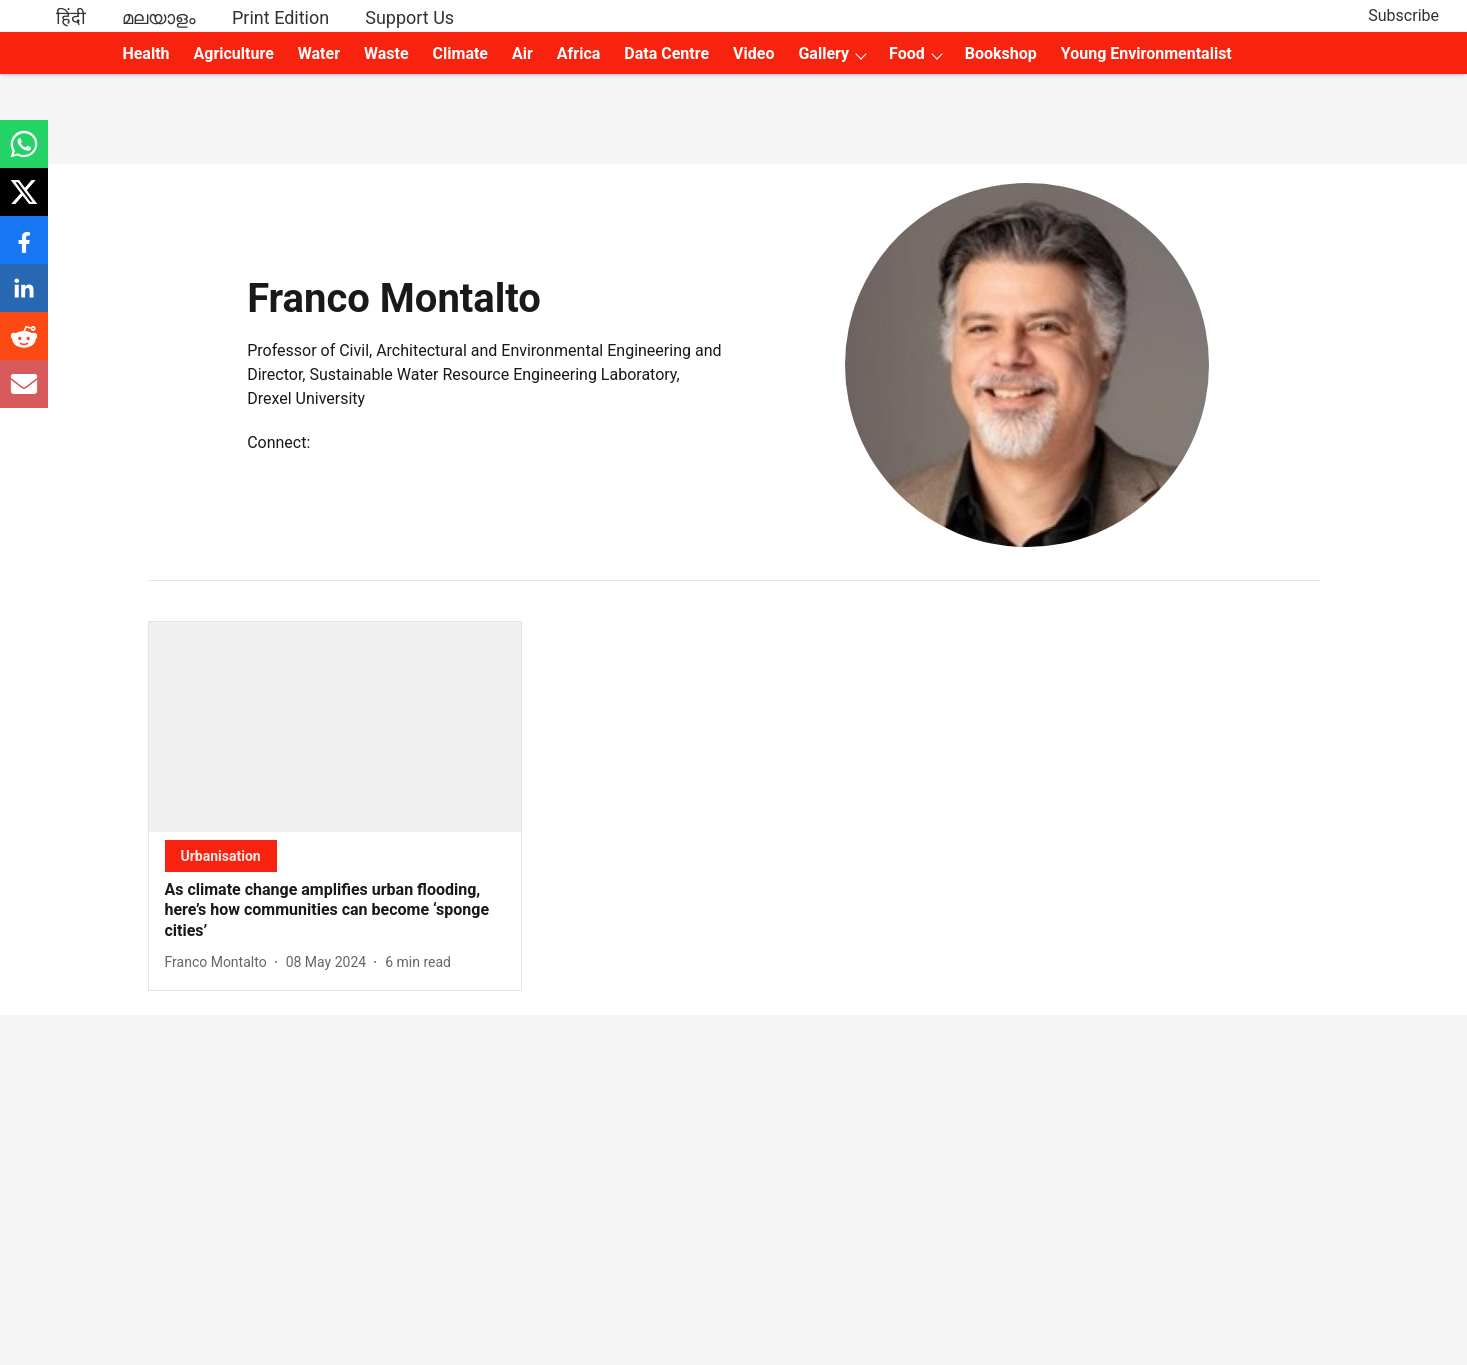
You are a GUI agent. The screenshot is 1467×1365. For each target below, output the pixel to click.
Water (319, 53)
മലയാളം (159, 17)
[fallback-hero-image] (335, 727)
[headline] (335, 911)
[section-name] (221, 855)
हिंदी (71, 17)
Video (753, 53)
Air (522, 53)
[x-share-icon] (24, 202)
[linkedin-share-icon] (24, 298)
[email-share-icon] (24, 394)
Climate (460, 53)
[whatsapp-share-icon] (24, 154)
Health (145, 53)
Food (907, 53)
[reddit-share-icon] (24, 346)
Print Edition (280, 17)
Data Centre (666, 53)
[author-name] (220, 962)
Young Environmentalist (1146, 53)
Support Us (409, 17)
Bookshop (1001, 53)
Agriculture (234, 53)
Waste (386, 53)
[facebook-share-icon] (24, 250)
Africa (578, 53)
